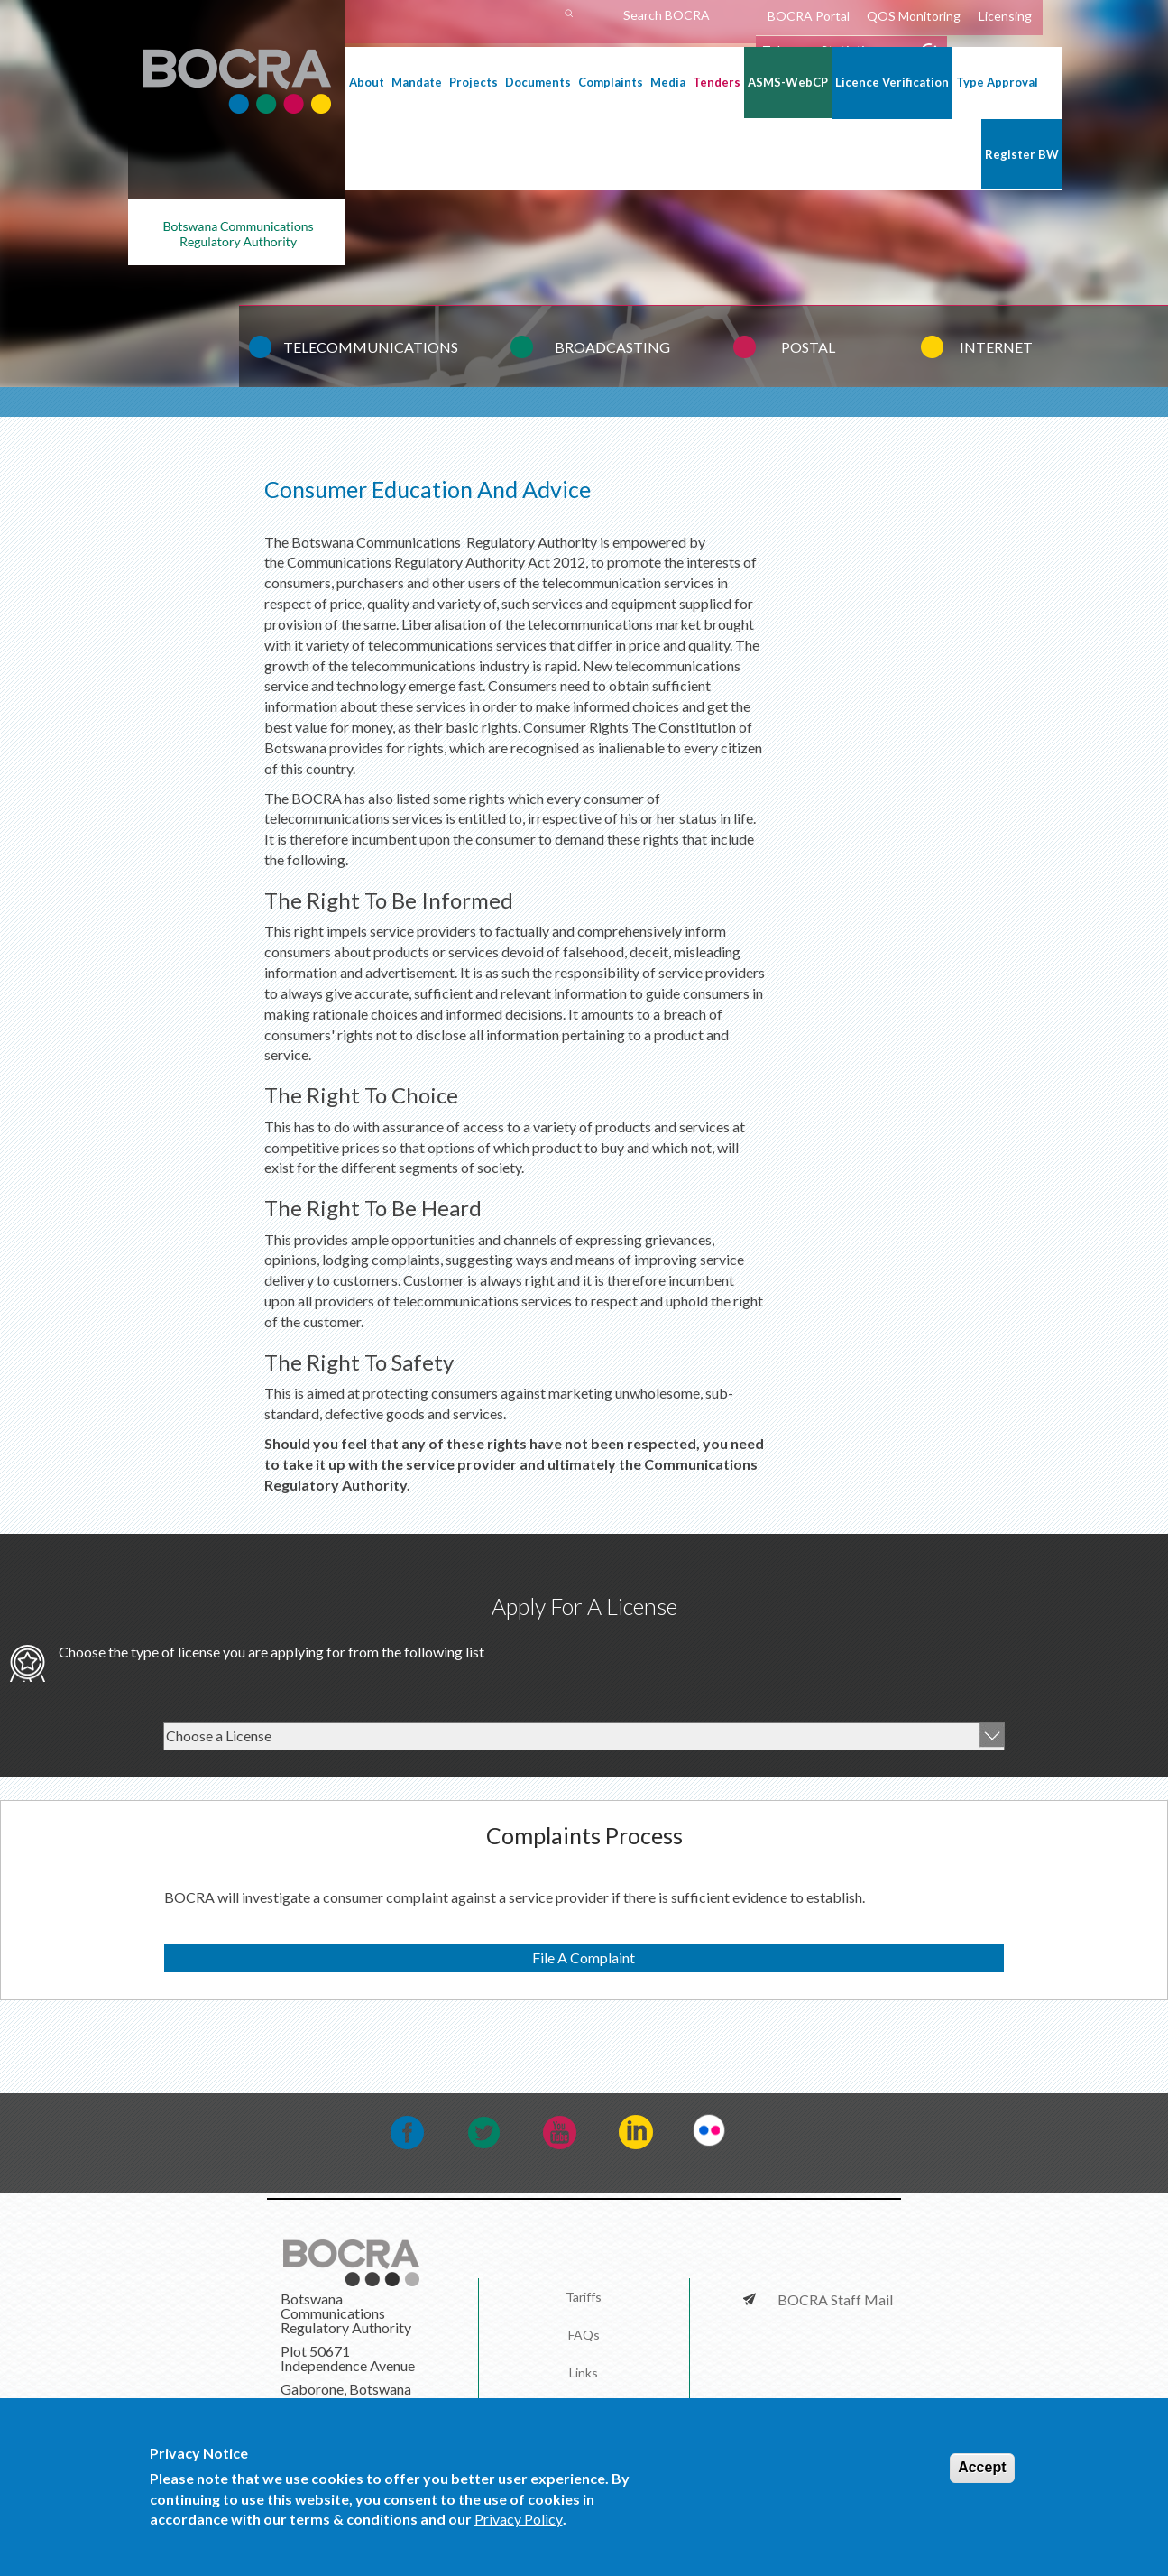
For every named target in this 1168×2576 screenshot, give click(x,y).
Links (583, 2372)
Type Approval (997, 82)
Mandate (416, 82)
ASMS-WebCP (788, 82)
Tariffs (584, 2296)
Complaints (610, 82)
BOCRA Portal (809, 15)
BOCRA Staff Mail (828, 2299)
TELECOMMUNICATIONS (370, 346)
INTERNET (996, 346)
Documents (538, 82)
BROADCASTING (612, 346)
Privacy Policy (518, 2524)
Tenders (716, 82)
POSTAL (808, 346)
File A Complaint (583, 1957)
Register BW (1022, 154)
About (366, 82)
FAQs (584, 2334)
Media (667, 82)
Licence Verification (892, 82)
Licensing (1005, 15)
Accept (982, 2472)
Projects (473, 82)
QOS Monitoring (914, 15)
